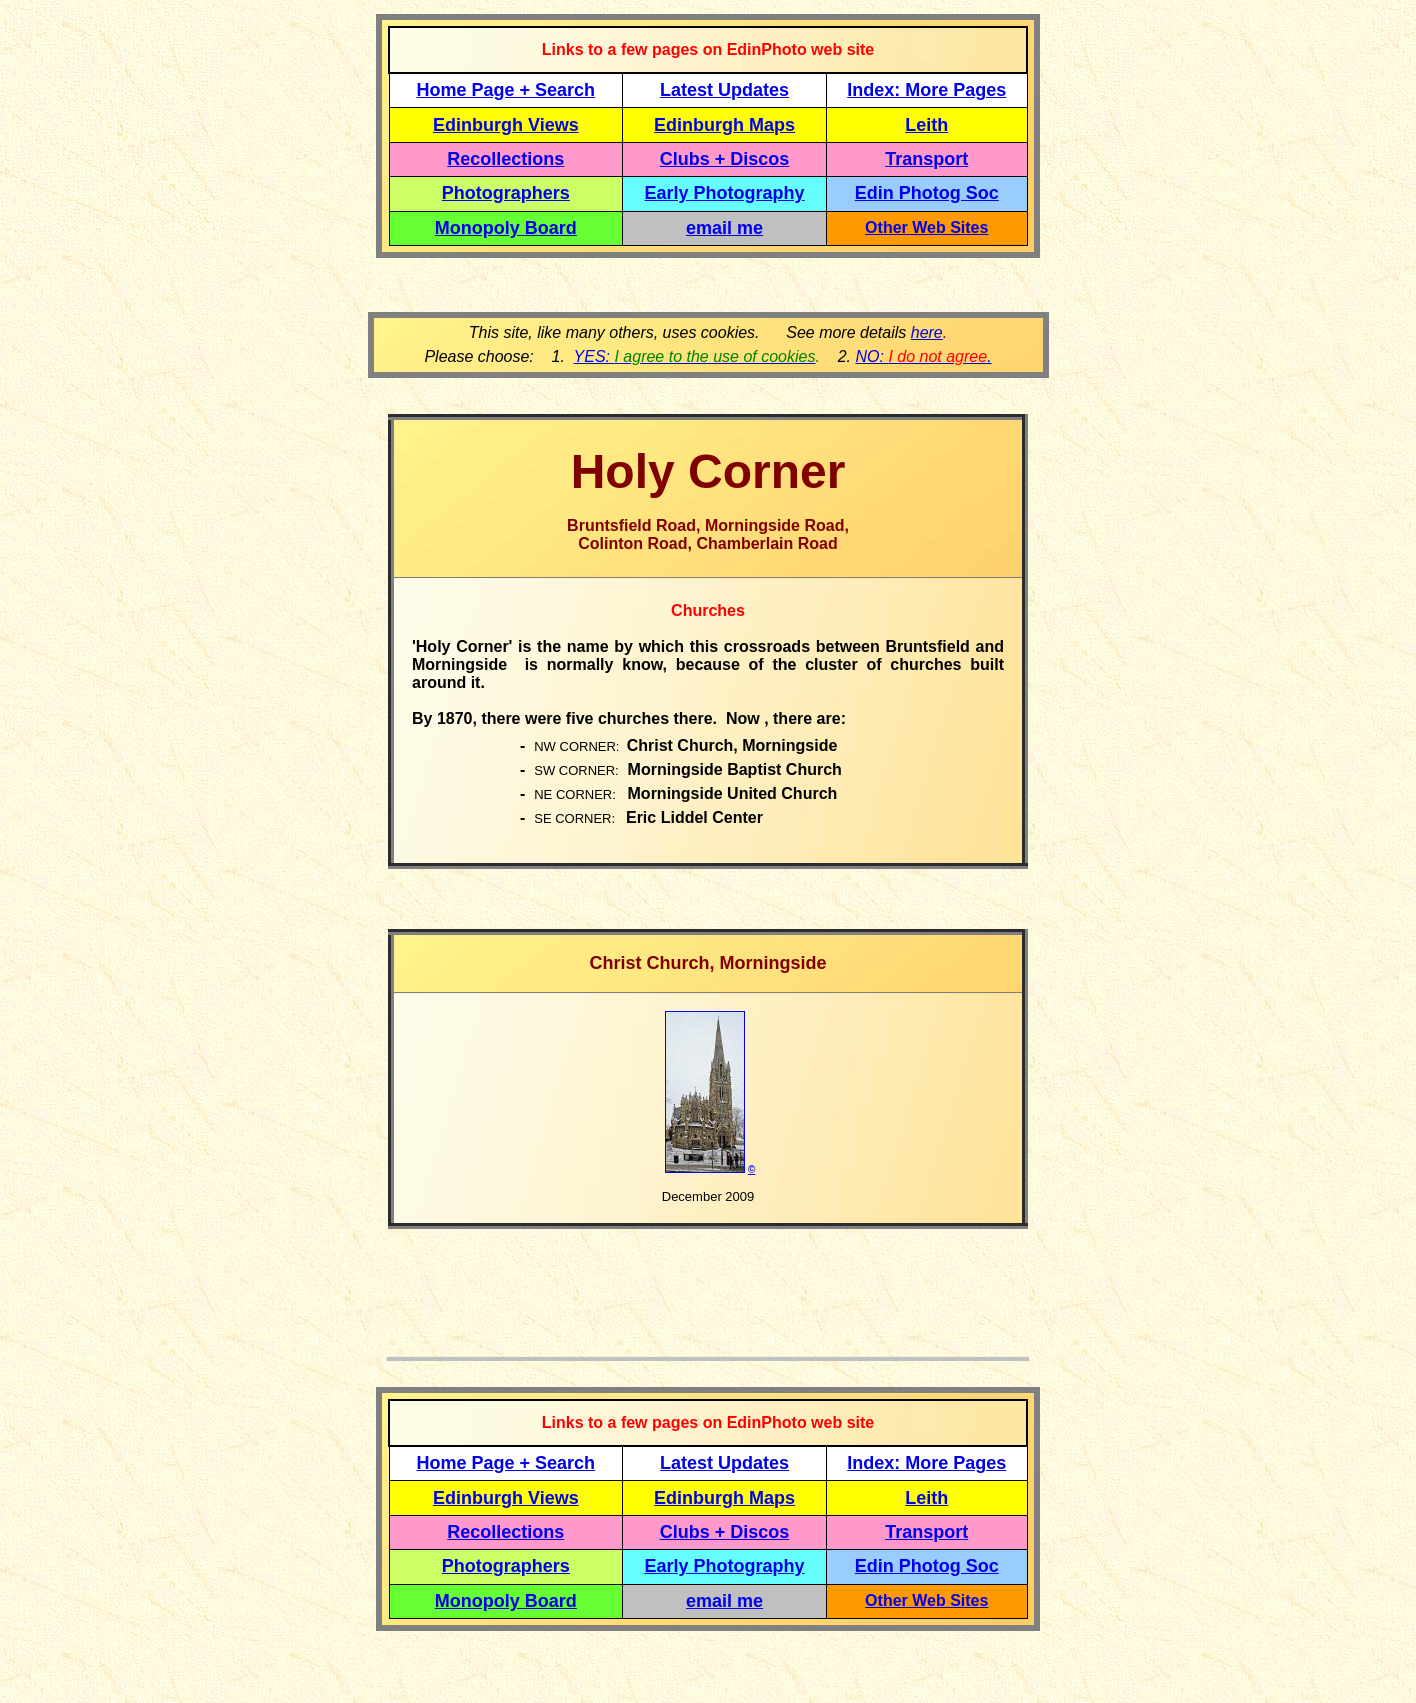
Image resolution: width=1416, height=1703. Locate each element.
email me (724, 228)
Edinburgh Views (506, 125)
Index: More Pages (926, 90)
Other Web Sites (926, 227)
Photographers (506, 193)
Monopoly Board (506, 228)
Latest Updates (724, 90)
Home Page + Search (506, 90)
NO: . (923, 356)
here (927, 332)
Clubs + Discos (725, 159)
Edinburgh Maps (724, 125)
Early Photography (725, 193)
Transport (926, 159)
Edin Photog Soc (927, 193)
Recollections (505, 159)
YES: (695, 356)
